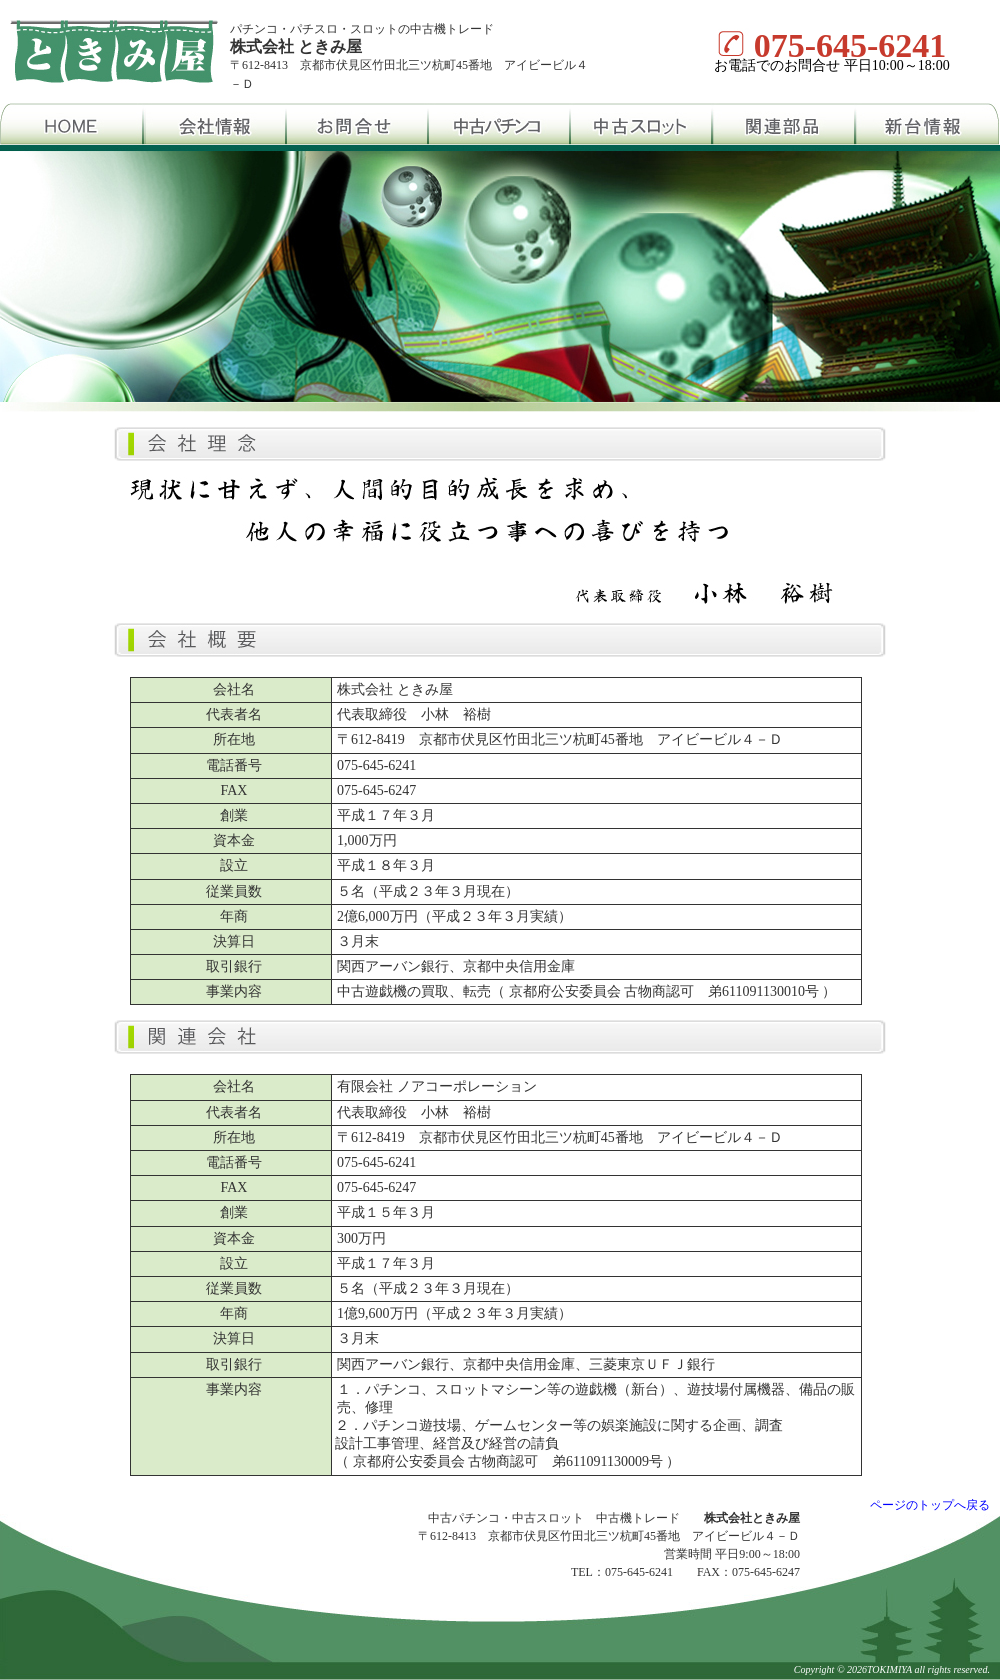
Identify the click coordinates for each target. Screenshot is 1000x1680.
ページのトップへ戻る (930, 1505)
